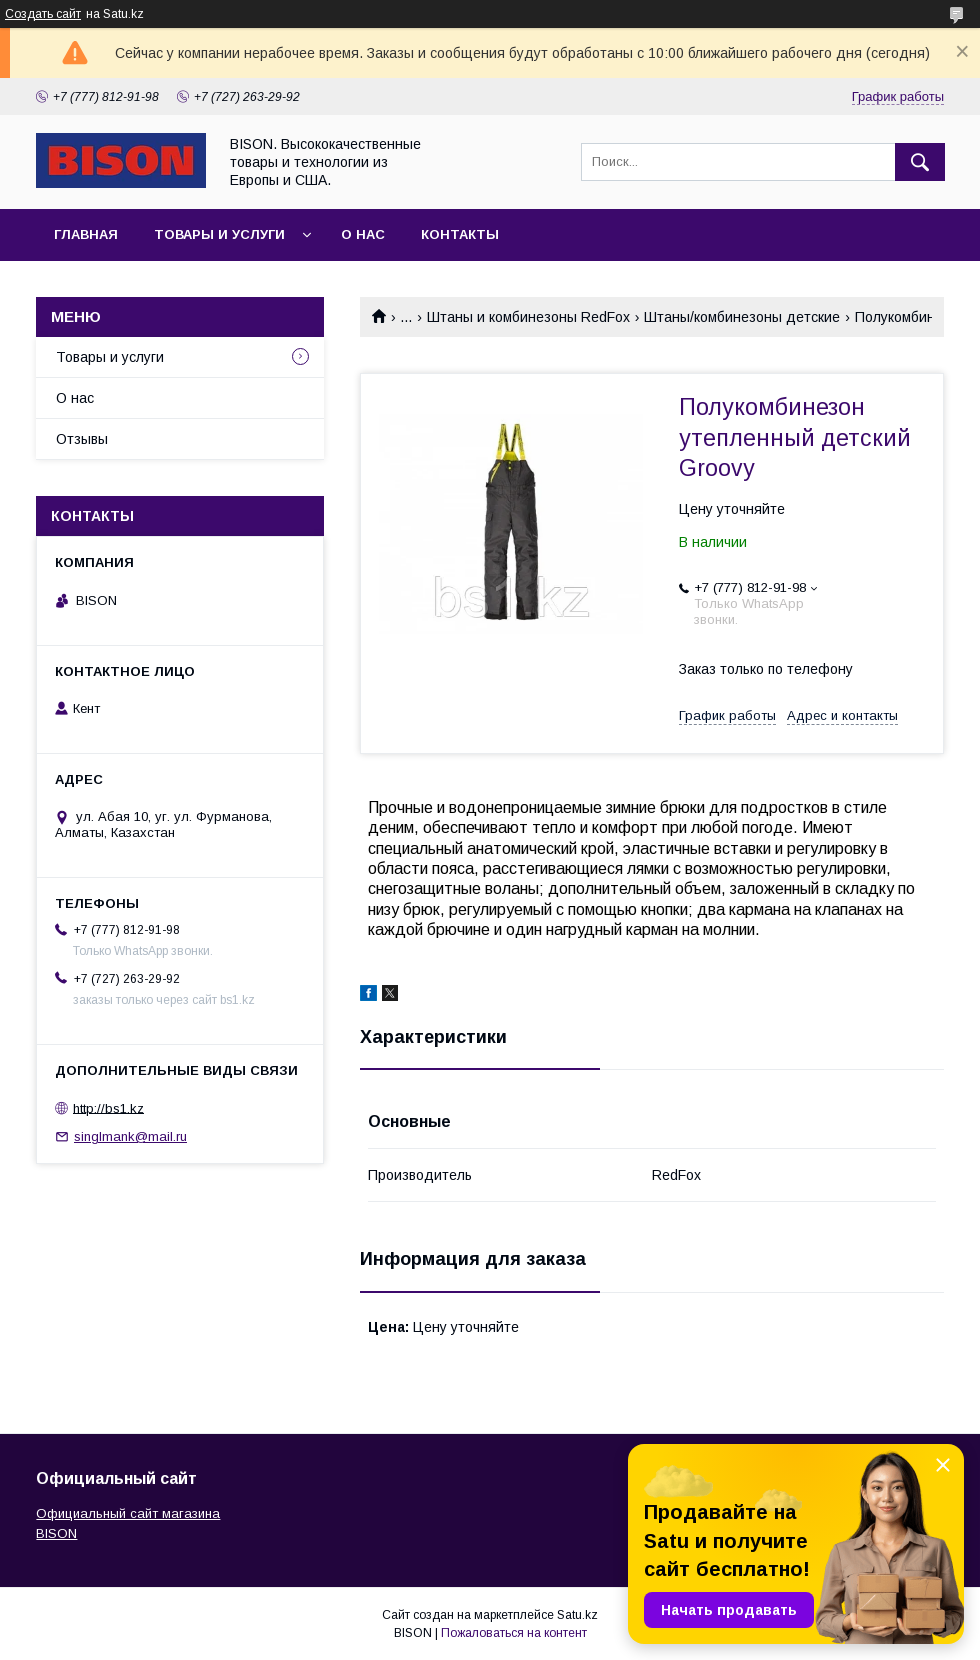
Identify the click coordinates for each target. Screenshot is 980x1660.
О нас (363, 234)
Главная (86, 234)
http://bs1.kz (108, 1107)
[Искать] (920, 162)
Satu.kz (577, 1615)
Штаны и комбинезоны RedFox (528, 317)
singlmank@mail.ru (130, 1136)
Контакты (460, 234)
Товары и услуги (219, 234)
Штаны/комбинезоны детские (742, 317)
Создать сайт (43, 14)
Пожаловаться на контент (514, 1633)
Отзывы (82, 439)
